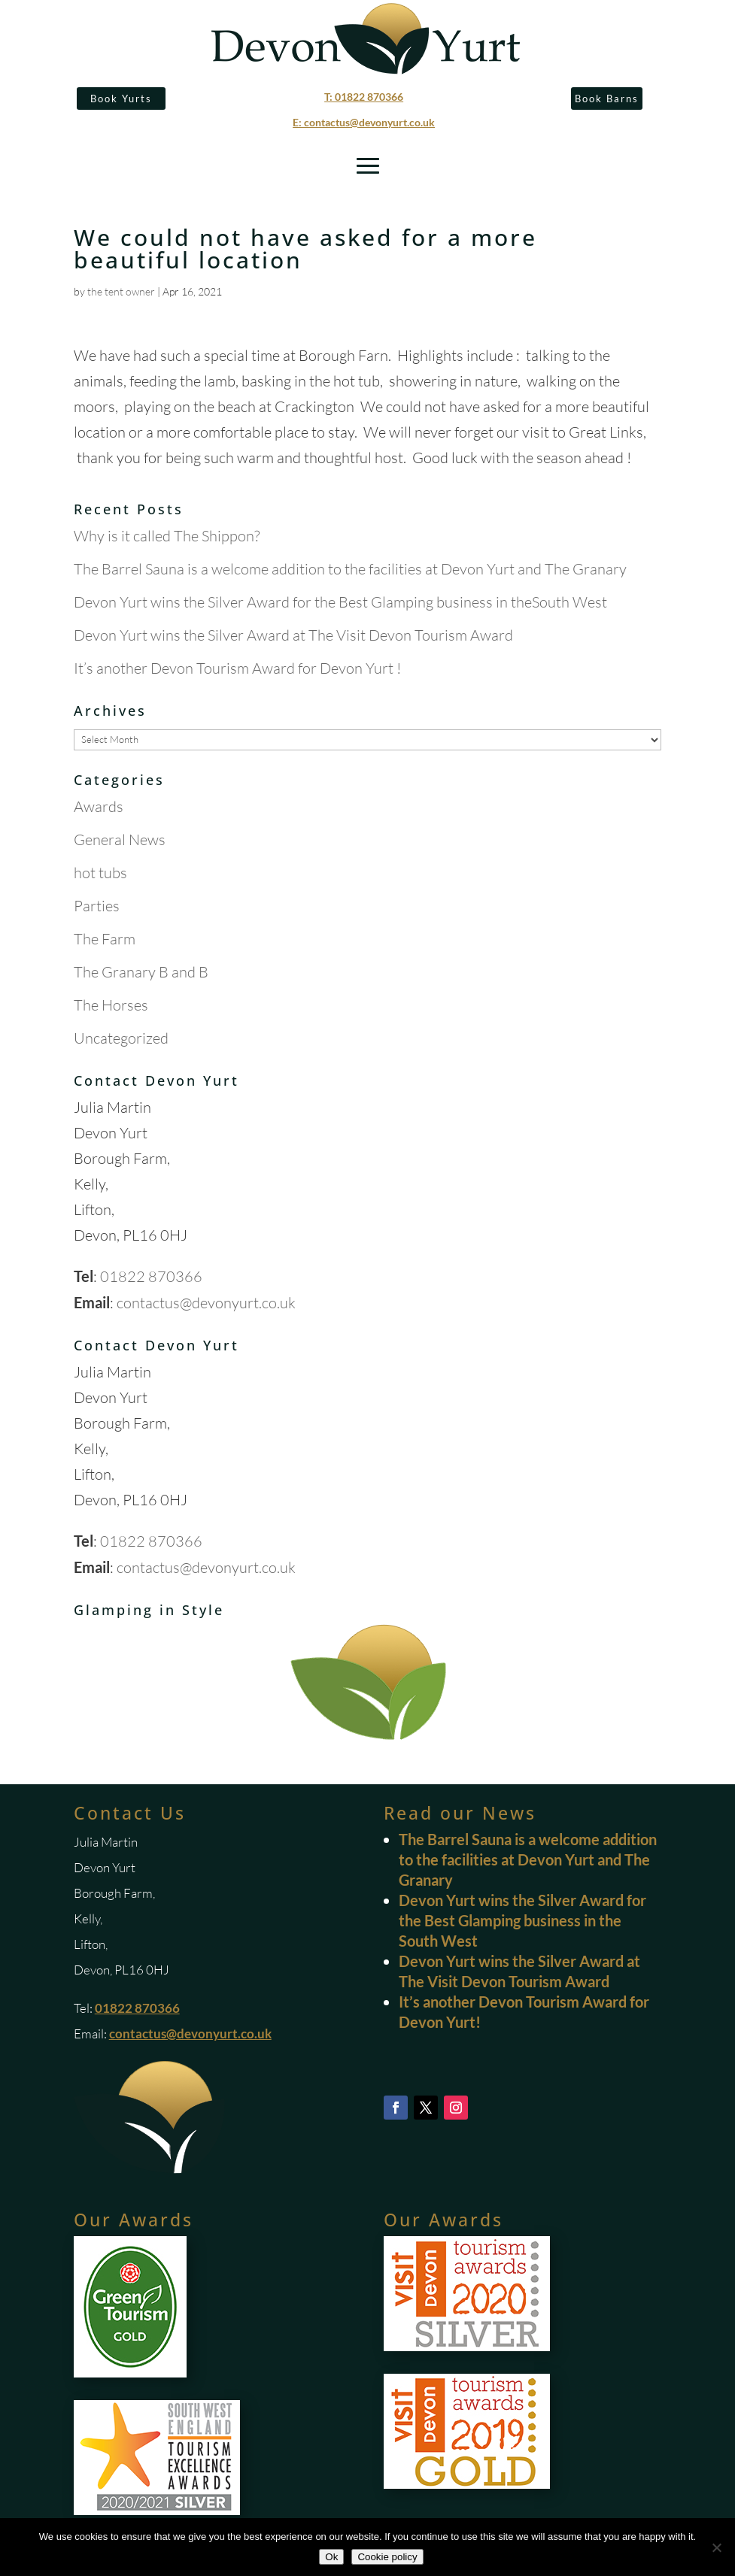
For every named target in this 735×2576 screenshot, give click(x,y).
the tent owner (121, 291)
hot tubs (100, 872)
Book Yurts (121, 98)
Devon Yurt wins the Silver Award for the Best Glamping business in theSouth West (340, 601)
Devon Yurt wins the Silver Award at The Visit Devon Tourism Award (293, 635)
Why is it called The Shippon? (167, 535)
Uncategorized (121, 1038)
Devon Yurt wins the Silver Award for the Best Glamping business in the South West (522, 1920)
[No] (716, 2547)
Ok (331, 2556)
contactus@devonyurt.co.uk (206, 1302)
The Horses (111, 1005)
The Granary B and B (141, 971)
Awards (98, 806)
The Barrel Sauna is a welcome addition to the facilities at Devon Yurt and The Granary (350, 568)
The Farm (104, 938)
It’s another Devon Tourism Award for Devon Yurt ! (237, 668)
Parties (97, 905)
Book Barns (607, 98)
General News (120, 839)
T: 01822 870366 (363, 96)
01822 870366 (151, 1276)
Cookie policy (387, 2556)
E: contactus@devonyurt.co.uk (364, 122)
